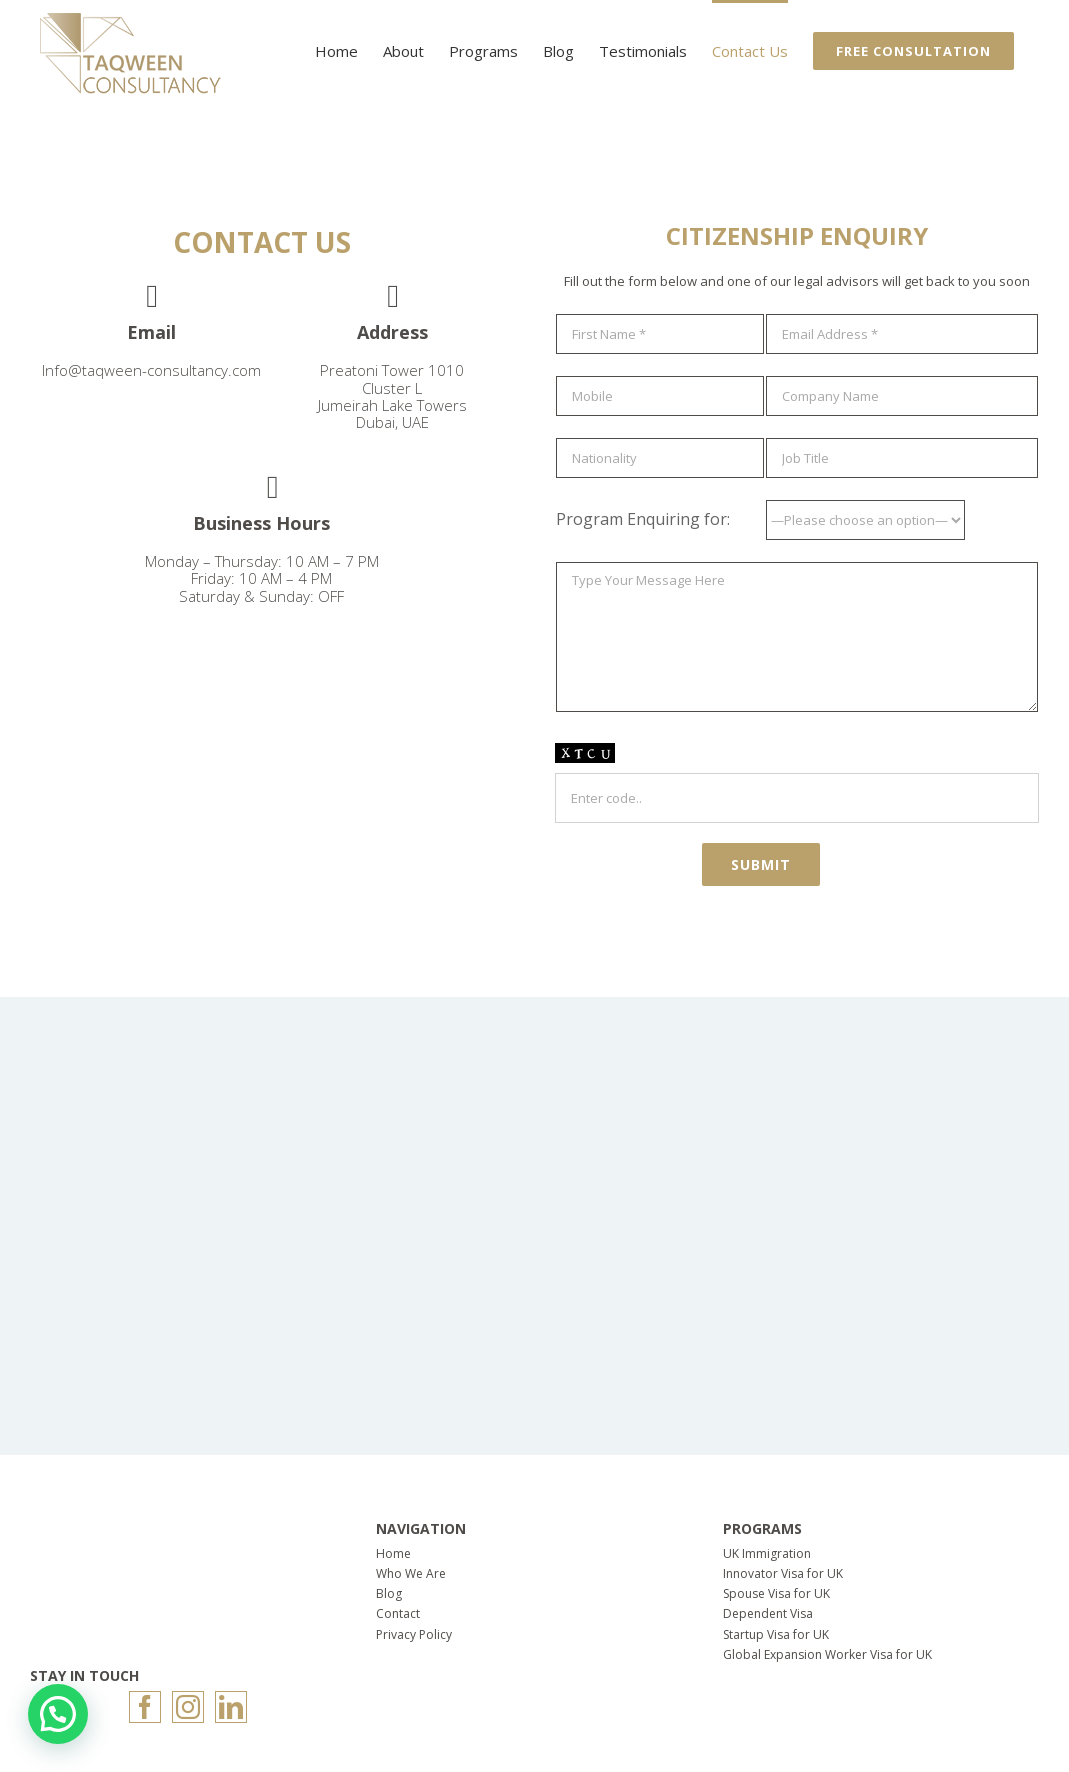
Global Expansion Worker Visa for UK (827, 1654)
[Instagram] (188, 1707)
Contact (398, 1613)
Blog (389, 1593)
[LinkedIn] (231, 1707)
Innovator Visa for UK (783, 1573)
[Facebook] (145, 1707)
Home (393, 1553)
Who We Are (411, 1573)
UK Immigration (767, 1553)
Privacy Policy (414, 1634)
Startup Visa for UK (776, 1634)
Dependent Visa (768, 1613)
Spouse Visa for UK (776, 1593)
